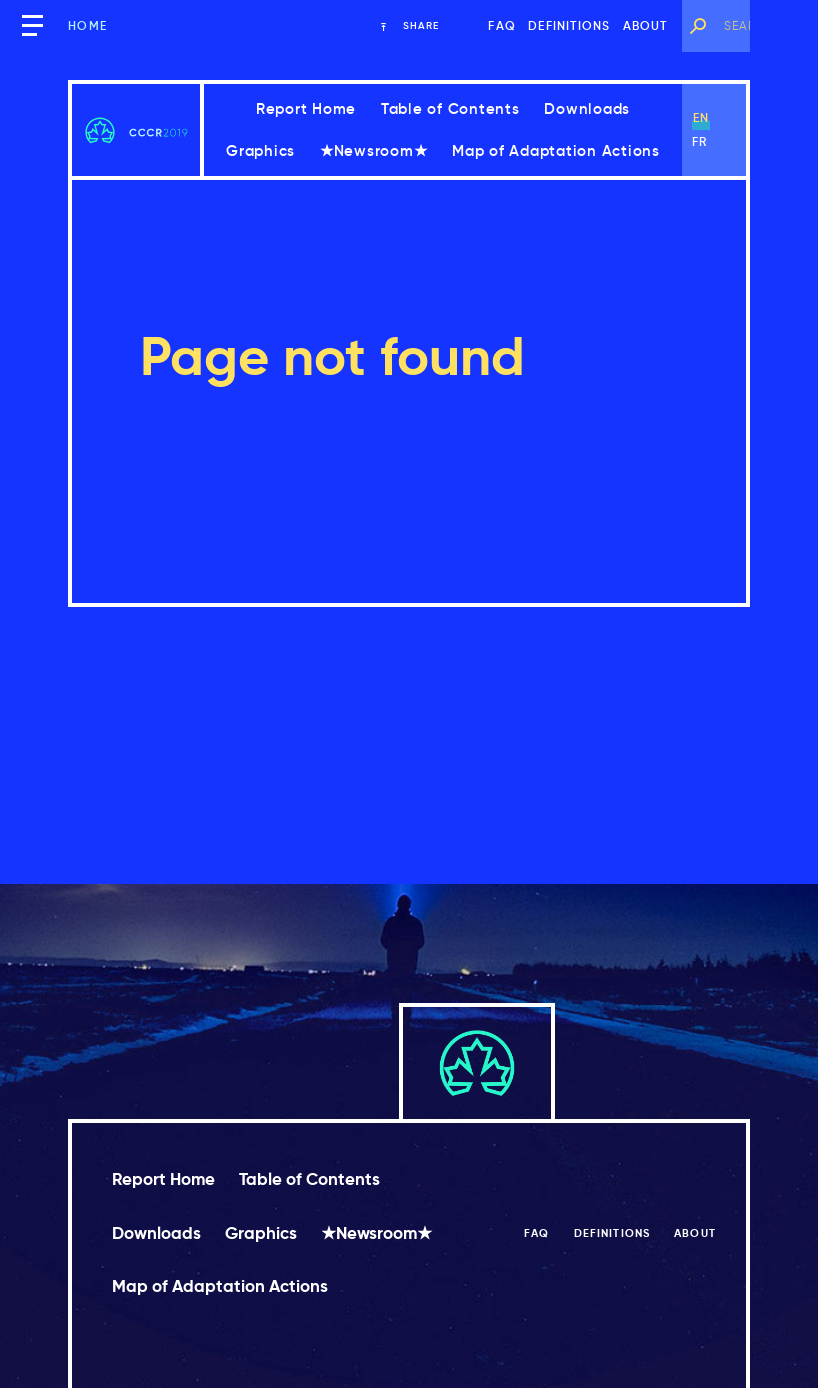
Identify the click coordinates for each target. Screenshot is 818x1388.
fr (699, 141)
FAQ (502, 25)
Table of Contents (450, 108)
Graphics (260, 150)
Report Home (306, 108)
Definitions (569, 25)
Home (87, 25)
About (645, 25)
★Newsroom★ (374, 150)
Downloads (587, 108)
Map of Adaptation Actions (556, 150)
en (701, 117)
